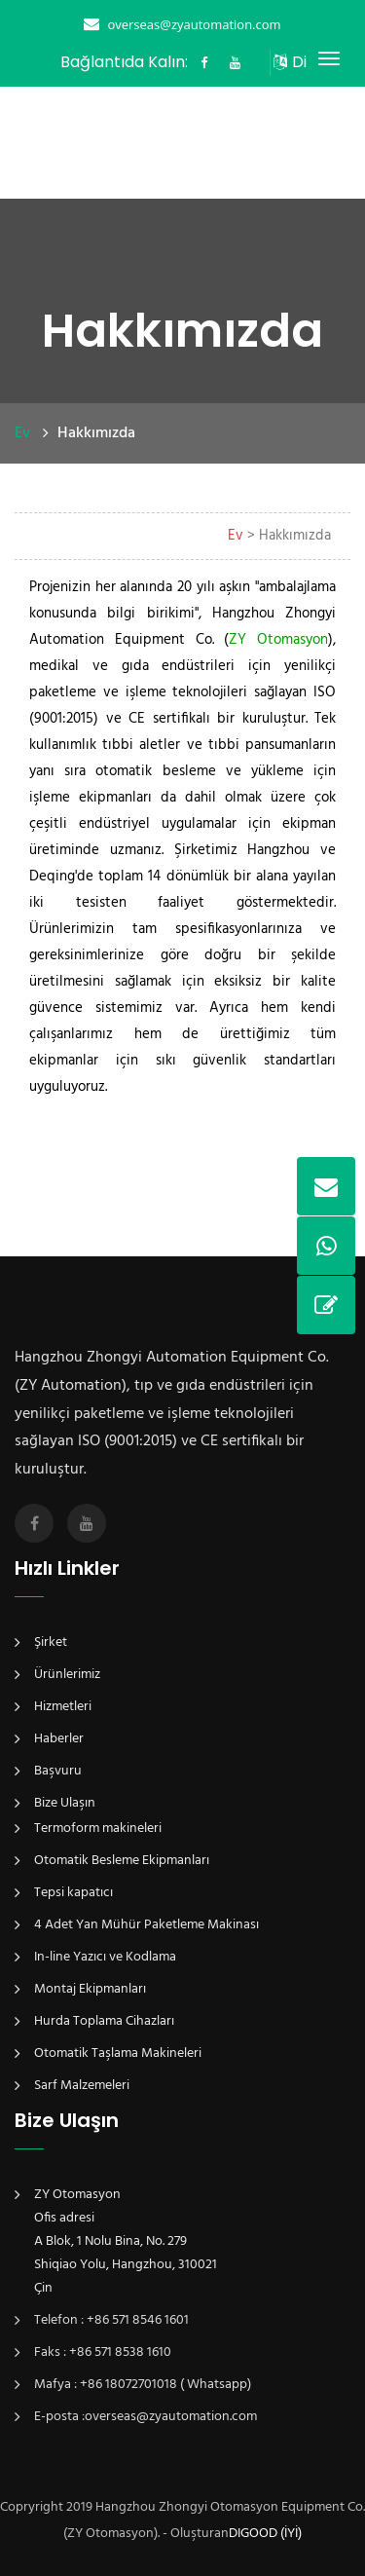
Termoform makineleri (98, 1828)
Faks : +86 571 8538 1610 (102, 2352)
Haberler (59, 1739)
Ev (22, 433)
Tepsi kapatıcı (73, 1893)
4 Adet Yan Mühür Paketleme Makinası (146, 1925)
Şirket (50, 1642)
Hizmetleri (62, 1707)
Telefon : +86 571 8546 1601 (111, 2320)
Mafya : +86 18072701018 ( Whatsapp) (142, 2384)
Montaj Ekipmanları (90, 1989)
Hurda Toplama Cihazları (104, 2021)
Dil (297, 62)
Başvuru (58, 1771)
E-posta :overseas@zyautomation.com (145, 2417)
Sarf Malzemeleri (81, 2085)
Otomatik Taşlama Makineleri (117, 2053)
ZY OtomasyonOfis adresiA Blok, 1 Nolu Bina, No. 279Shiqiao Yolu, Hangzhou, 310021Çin (125, 2241)
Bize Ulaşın (64, 1803)
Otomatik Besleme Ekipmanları (121, 1860)
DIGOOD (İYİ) (265, 2533)
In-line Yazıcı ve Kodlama (105, 1957)
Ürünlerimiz (67, 1674)
